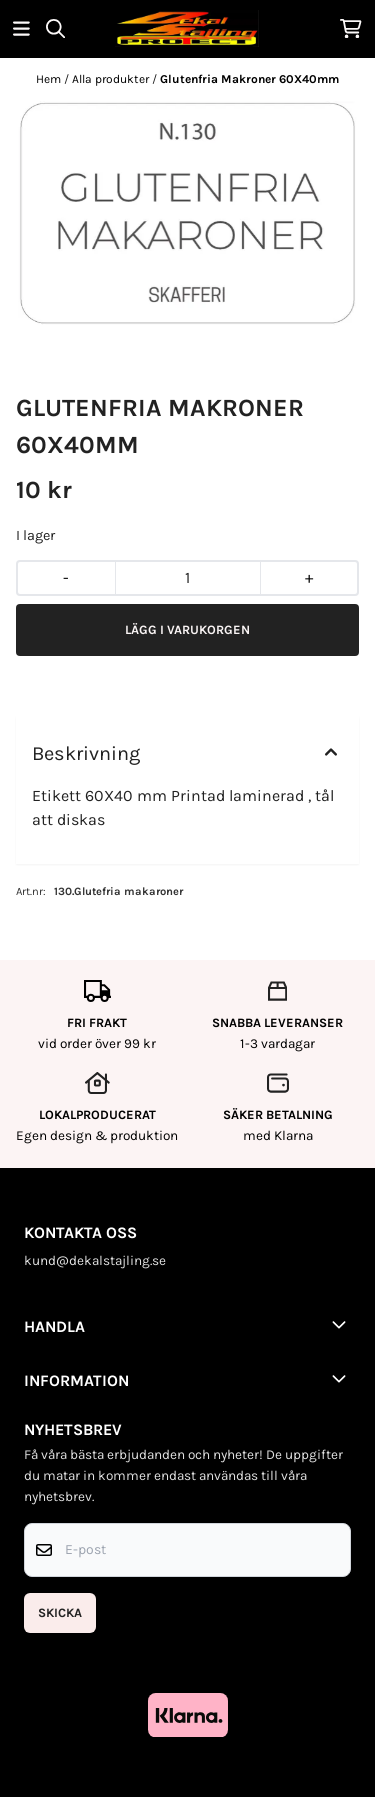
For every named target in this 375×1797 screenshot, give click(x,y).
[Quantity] (187, 578)
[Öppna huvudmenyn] (21, 28)
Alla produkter (112, 79)
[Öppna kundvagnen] (351, 28)
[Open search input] (55, 28)
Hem (50, 79)
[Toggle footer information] (343, 1324)
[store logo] (187, 28)
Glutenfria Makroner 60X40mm (249, 79)
